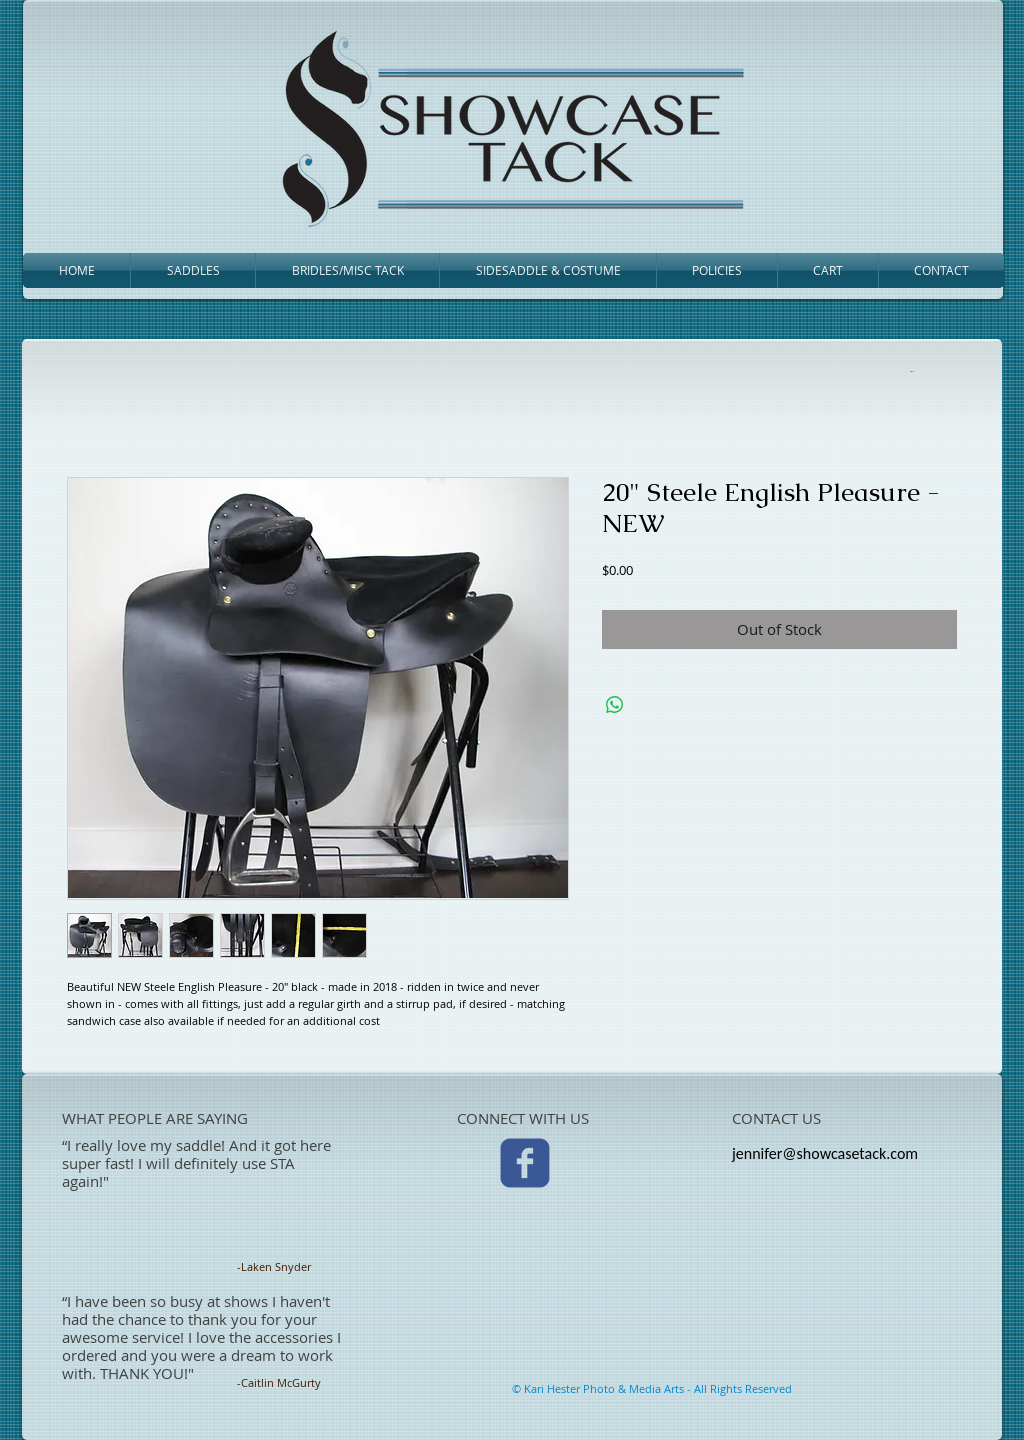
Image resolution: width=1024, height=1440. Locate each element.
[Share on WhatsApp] (615, 705)
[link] (913, 371)
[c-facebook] (525, 1163)
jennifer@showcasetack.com (825, 1153)
